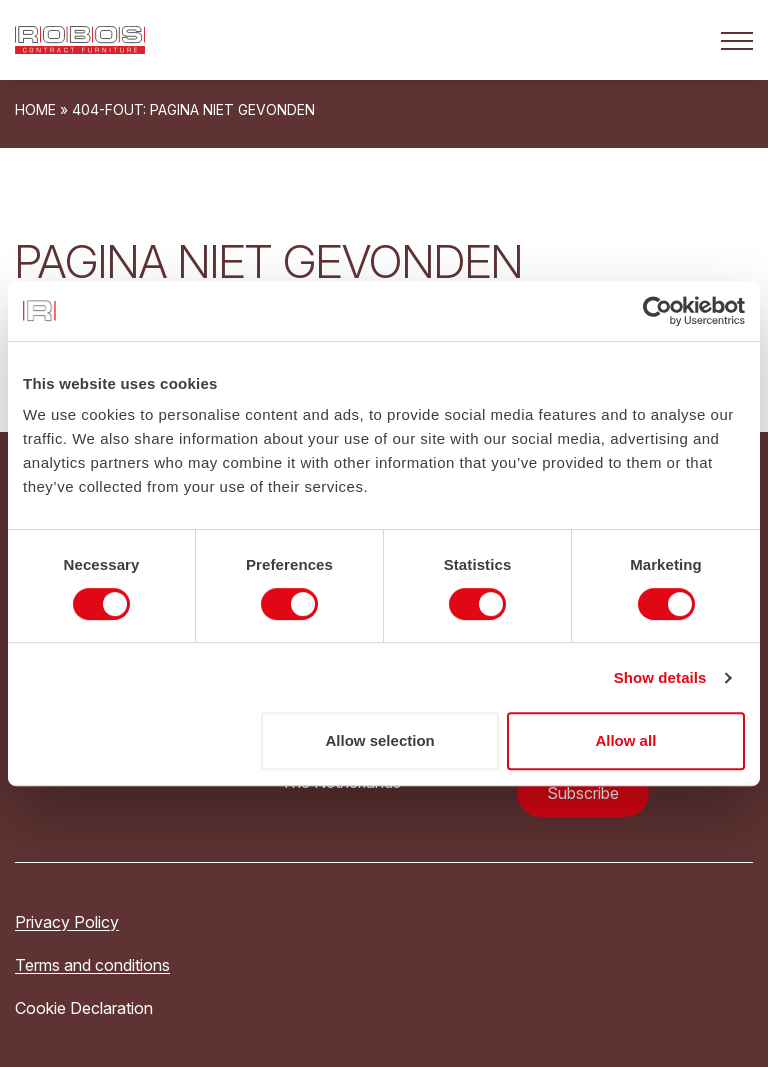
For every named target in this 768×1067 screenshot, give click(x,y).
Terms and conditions (92, 965)
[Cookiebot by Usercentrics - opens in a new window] (657, 311)
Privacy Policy (67, 922)
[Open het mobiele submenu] (737, 40)
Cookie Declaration (84, 1008)
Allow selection (380, 740)
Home (35, 109)
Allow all (625, 740)
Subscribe (583, 793)
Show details (660, 677)
